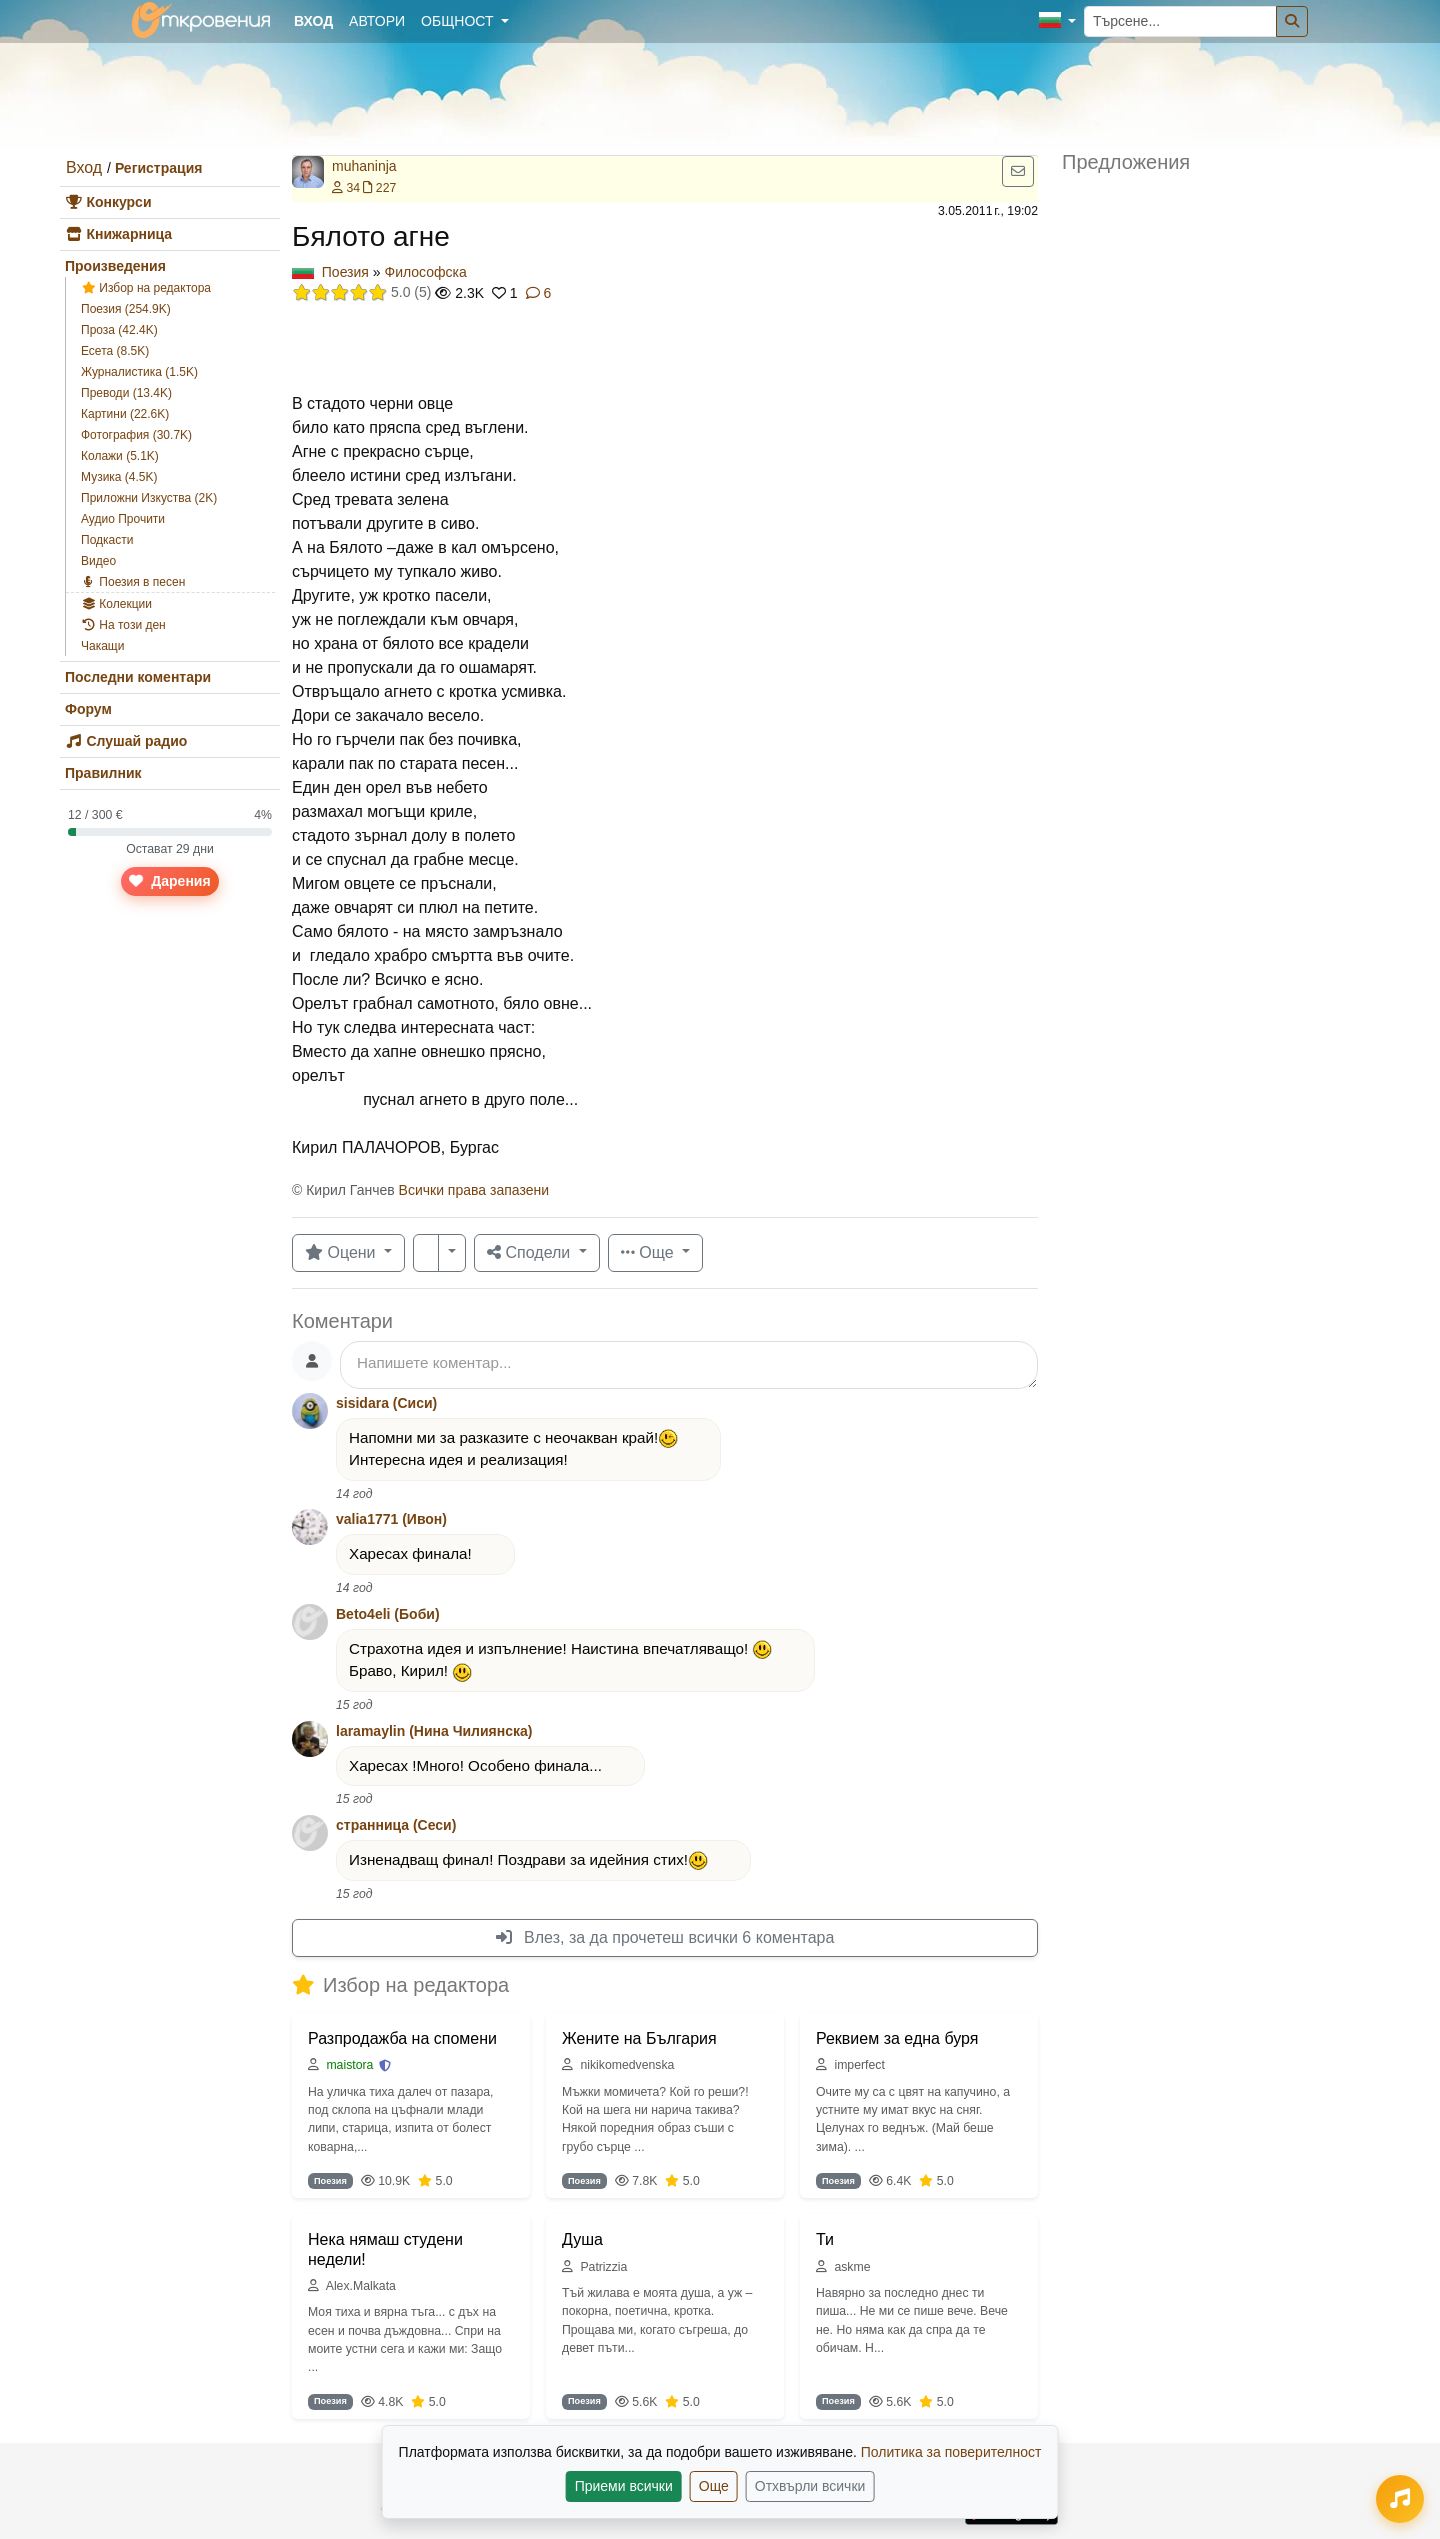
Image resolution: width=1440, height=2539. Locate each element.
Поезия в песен (133, 582)
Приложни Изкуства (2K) (149, 498)
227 (379, 188)
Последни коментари (138, 677)
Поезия (345, 272)
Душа (582, 2239)
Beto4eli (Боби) (388, 1614)
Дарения (169, 881)
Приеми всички (624, 2486)
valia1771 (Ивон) (391, 1519)
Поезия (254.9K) (126, 309)
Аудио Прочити (123, 519)
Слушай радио (126, 741)
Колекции (116, 604)
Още (714, 2486)
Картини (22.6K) (125, 414)
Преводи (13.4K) (126, 393)
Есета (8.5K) (115, 351)
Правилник (103, 773)
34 (346, 188)
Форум (88, 709)
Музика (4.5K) (119, 477)
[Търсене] (1292, 21)
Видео (98, 561)
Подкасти (107, 540)
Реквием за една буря (897, 2038)
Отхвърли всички (810, 2486)
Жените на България (639, 2038)
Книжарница (118, 234)
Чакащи (102, 646)
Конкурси (108, 202)
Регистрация (159, 168)
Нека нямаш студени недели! (385, 2249)
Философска (426, 272)
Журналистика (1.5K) (139, 372)
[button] (1057, 21)
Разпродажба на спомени (402, 2038)
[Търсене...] (1180, 21)
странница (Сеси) (396, 1825)
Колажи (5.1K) (120, 456)
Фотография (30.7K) (136, 435)
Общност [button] (459, 21)
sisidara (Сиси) (386, 1403)
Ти (825, 2239)
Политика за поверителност (951, 2452)
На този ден (123, 625)
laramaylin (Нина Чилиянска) (434, 1731)
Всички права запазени (474, 1190)
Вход (84, 167)
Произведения (115, 266)
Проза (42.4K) (119, 330)
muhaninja (364, 166)
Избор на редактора (146, 288)
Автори (377, 21)
